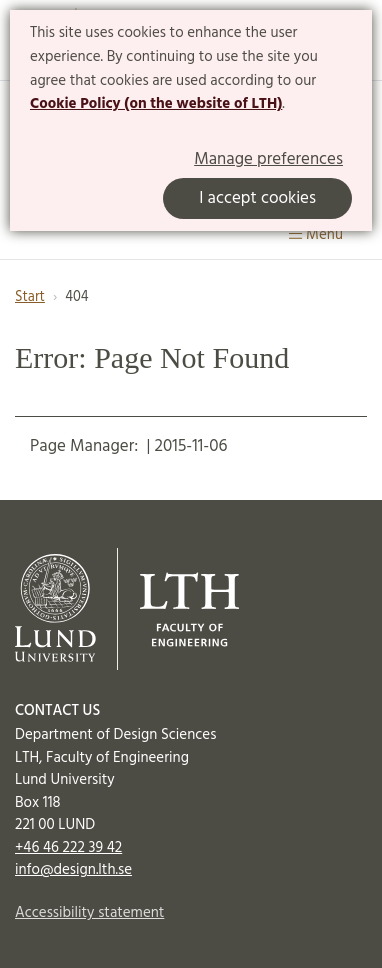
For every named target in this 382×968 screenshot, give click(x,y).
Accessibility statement (89, 913)
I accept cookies (257, 198)
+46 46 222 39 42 (68, 848)
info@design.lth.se (73, 870)
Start (30, 297)
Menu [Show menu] (316, 235)
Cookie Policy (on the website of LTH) (156, 104)
